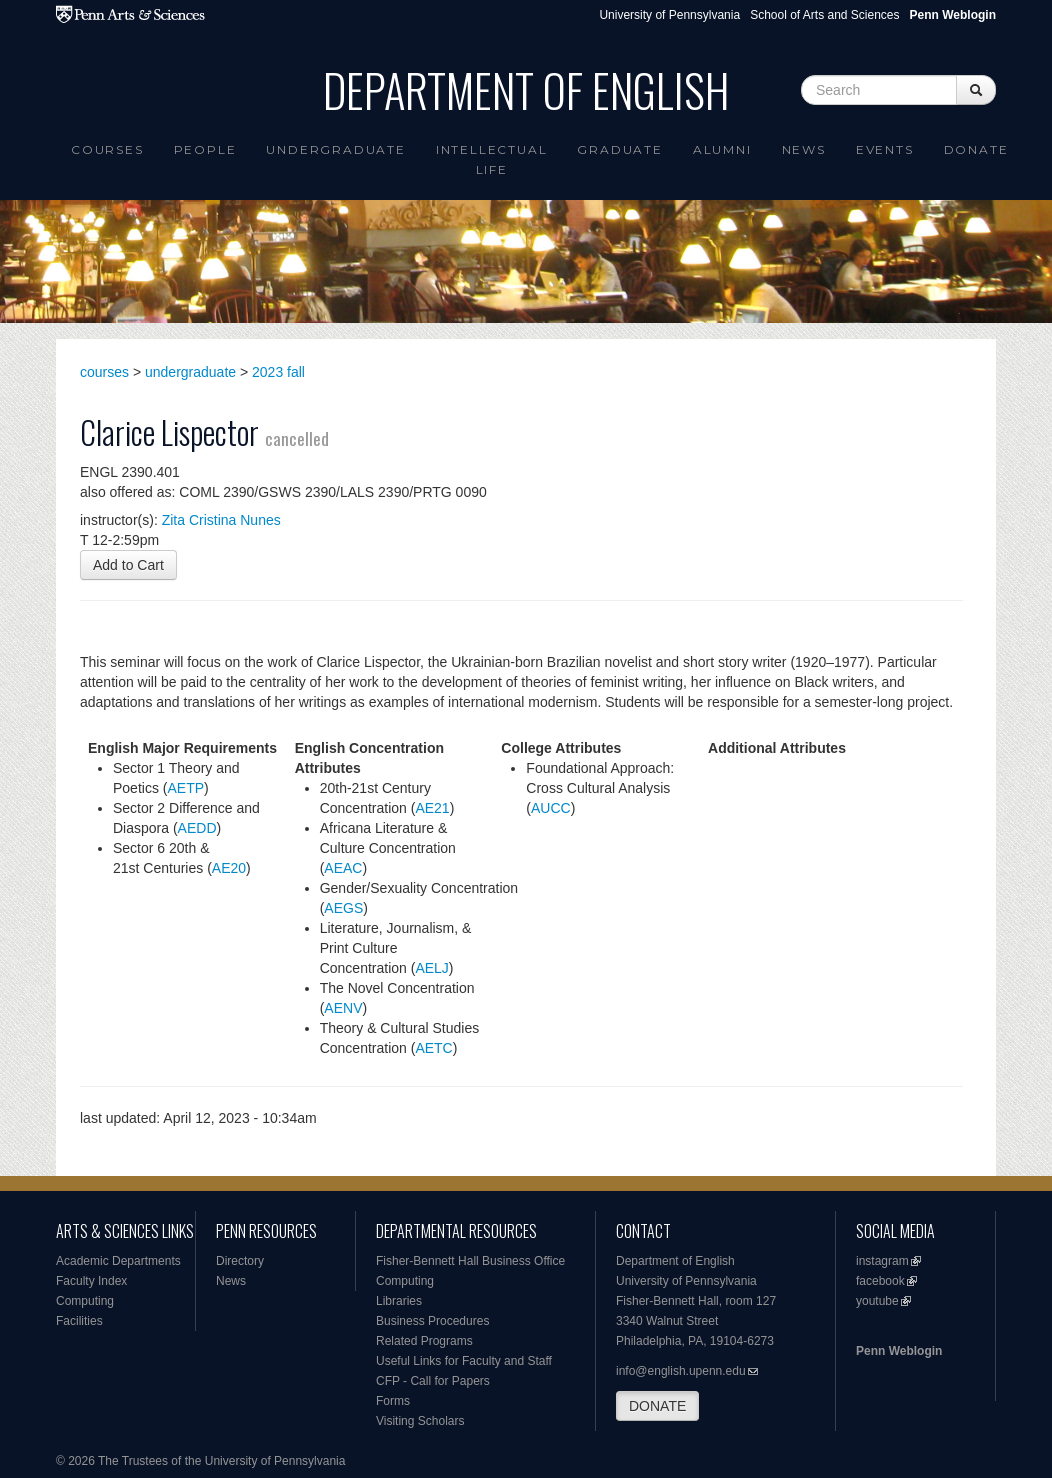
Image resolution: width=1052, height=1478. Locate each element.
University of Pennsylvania (669, 15)
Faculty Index (91, 1281)
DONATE (657, 1406)
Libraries (399, 1301)
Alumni (722, 149)
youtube (877, 1301)
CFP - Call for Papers (433, 1381)
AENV (343, 1008)
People (205, 149)
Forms (393, 1401)
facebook (880, 1281)
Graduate (619, 149)
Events (885, 149)
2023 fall (278, 372)
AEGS (343, 908)
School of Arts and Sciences (824, 15)
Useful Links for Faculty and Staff (464, 1361)
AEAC (343, 868)
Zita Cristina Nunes (221, 520)
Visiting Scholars (420, 1421)
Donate (976, 149)
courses (104, 372)
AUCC (551, 808)
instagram (882, 1261)
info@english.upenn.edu (681, 1371)
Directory (240, 1261)
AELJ (431, 968)
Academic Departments (118, 1261)
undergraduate (190, 372)
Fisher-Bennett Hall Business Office (470, 1261)
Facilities (79, 1321)
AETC (433, 1048)
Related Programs (424, 1341)
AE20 (229, 868)
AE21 (432, 808)
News (804, 149)
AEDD (197, 828)
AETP (185, 788)
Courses (107, 149)
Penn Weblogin (899, 1351)
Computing (85, 1301)
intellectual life (492, 159)
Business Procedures (432, 1321)
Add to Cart (128, 565)
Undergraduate (335, 149)
